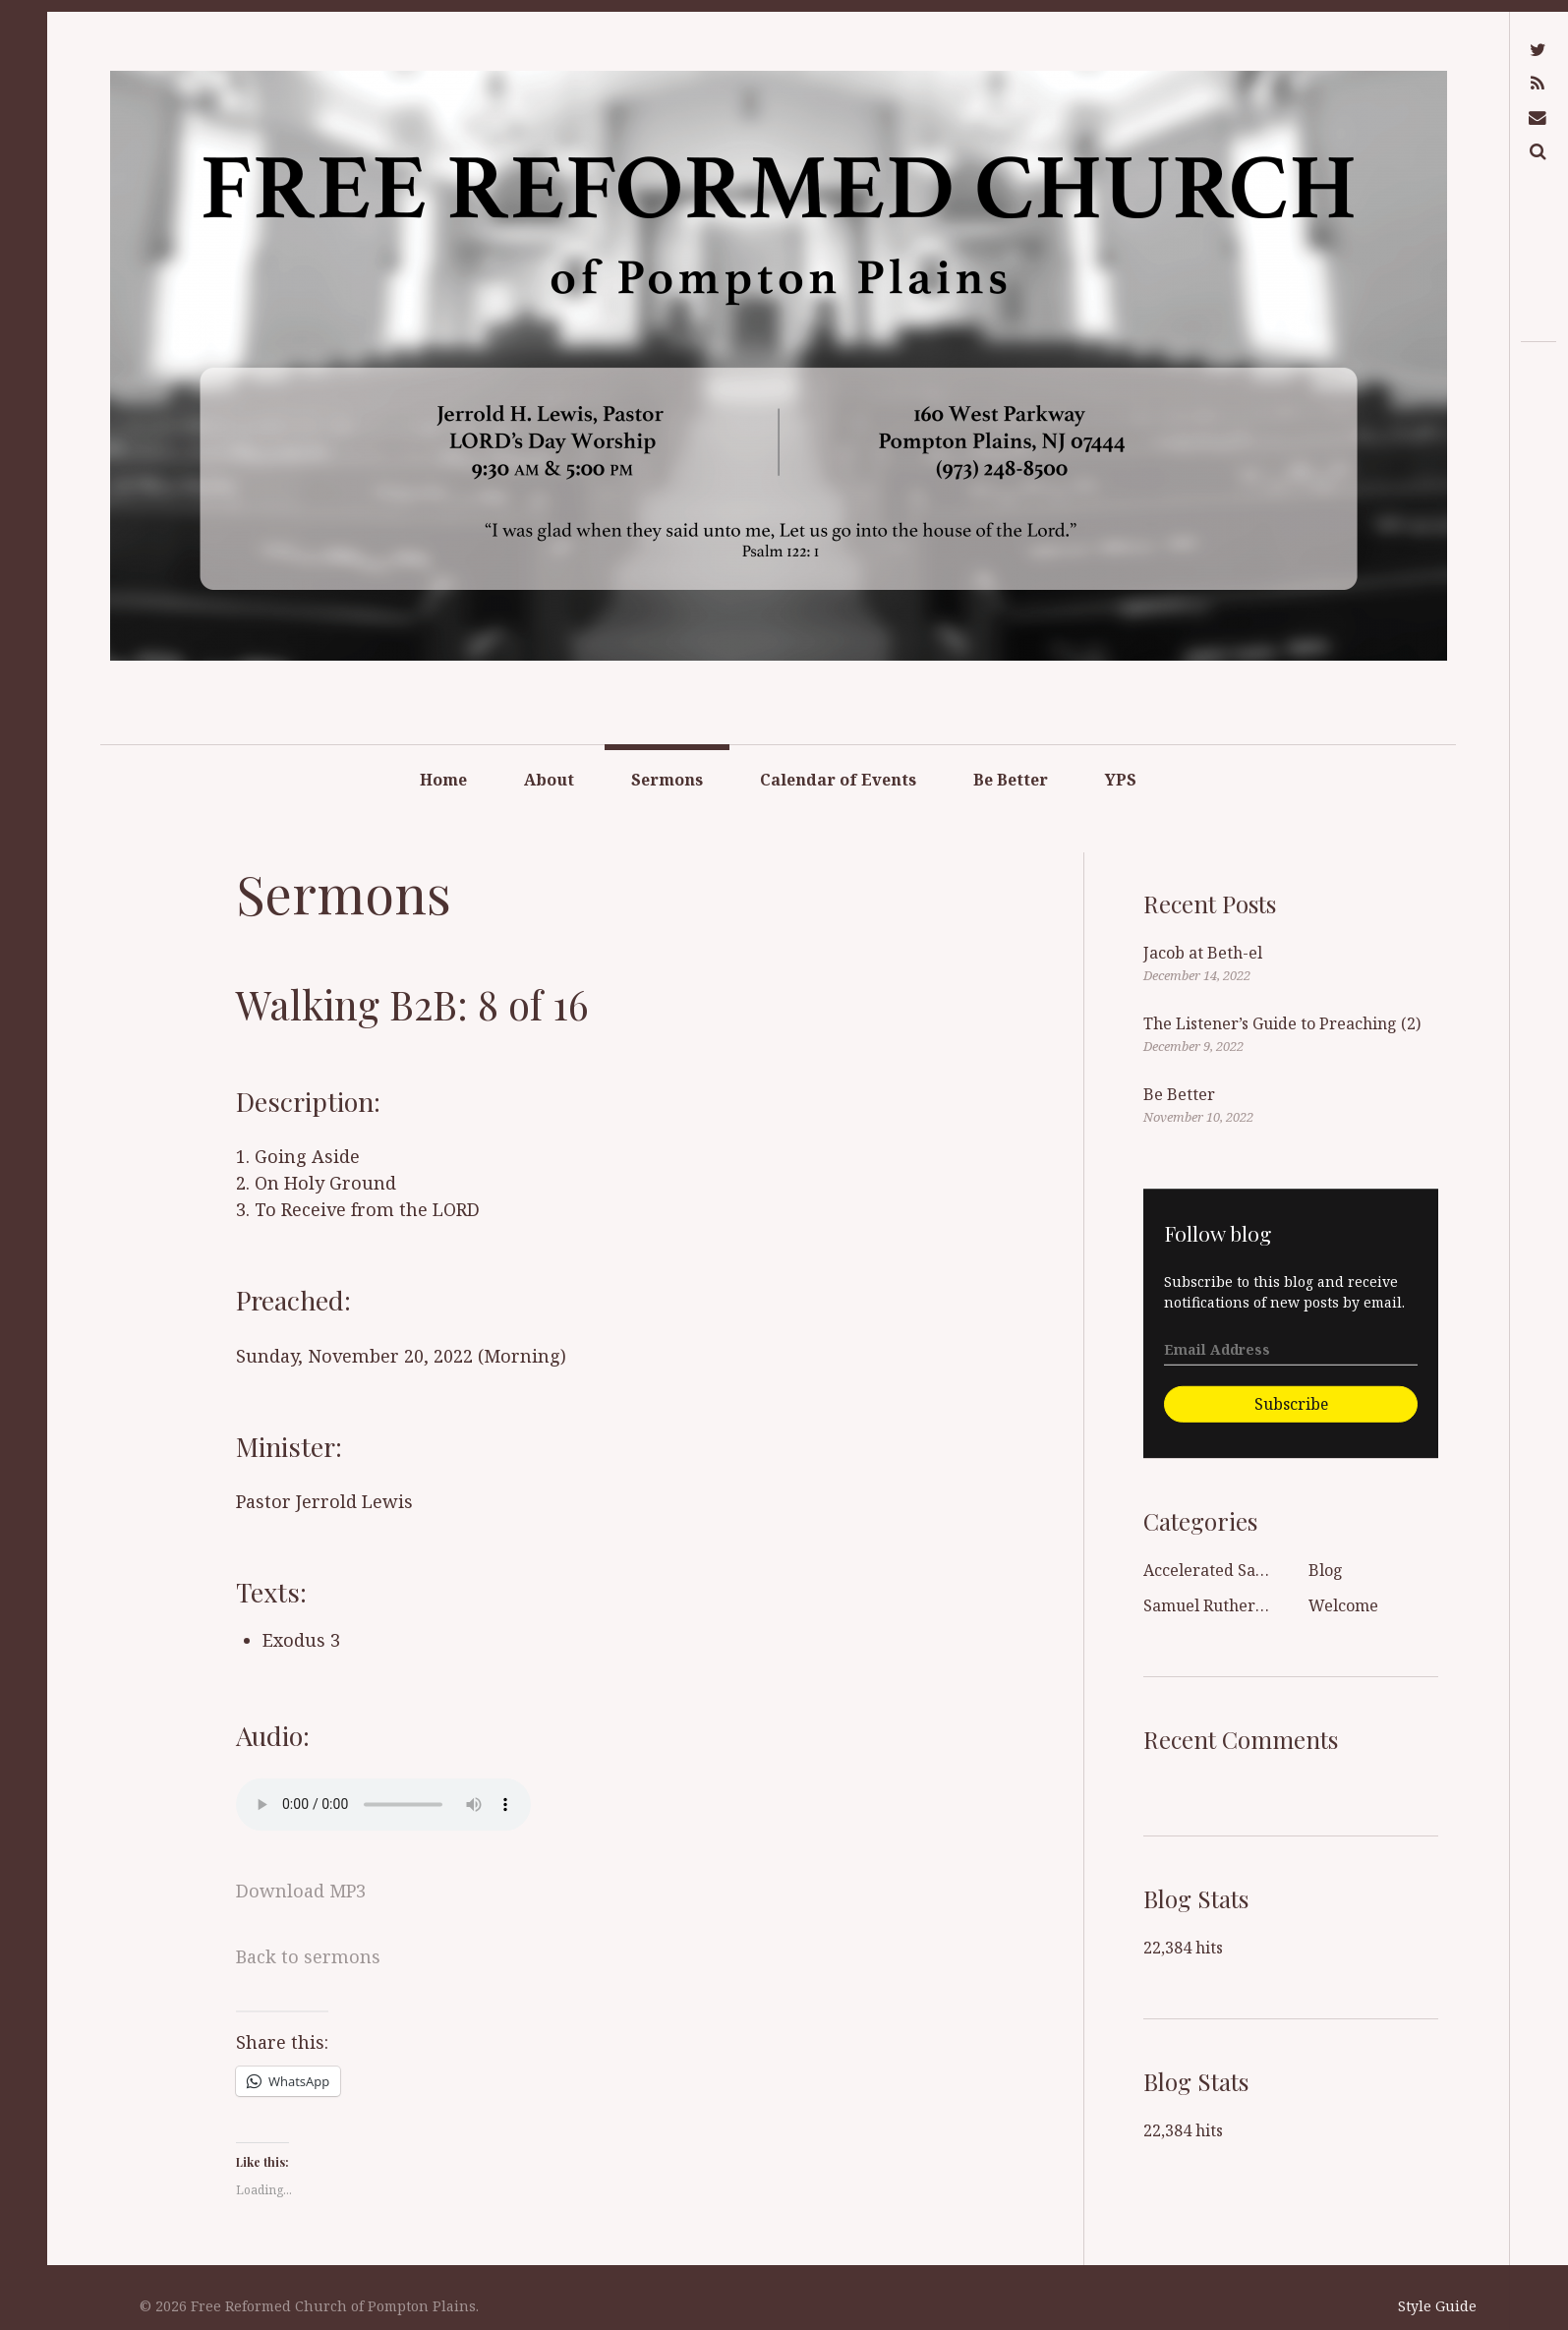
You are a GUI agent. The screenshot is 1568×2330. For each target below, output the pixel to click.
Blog (1325, 1570)
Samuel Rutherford (1215, 1605)
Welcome (1343, 1605)
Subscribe (1291, 1404)
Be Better (1010, 779)
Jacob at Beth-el (1202, 952)
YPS (1120, 779)
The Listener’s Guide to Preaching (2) (1282, 1023)
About (549, 779)
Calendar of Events (838, 779)
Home (443, 779)
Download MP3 (301, 1890)
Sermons (667, 779)
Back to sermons (308, 1956)
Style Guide (1437, 2306)
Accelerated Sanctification (1242, 1570)
